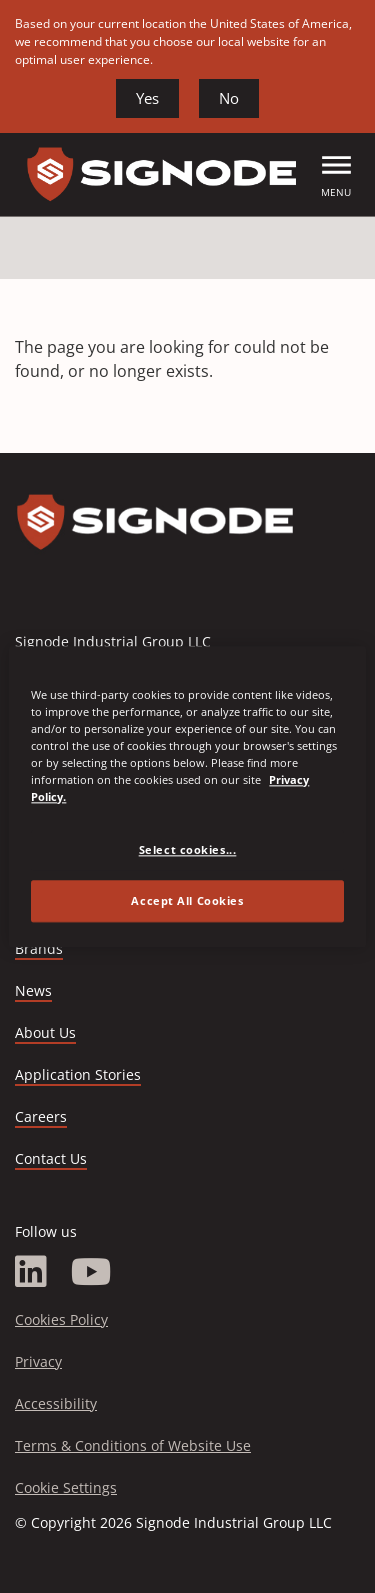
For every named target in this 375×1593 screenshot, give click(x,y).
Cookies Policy (61, 1319)
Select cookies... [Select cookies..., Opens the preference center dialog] (188, 849)
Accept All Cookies (187, 900)
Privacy (38, 1361)
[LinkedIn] (31, 1272)
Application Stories (78, 1074)
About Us (45, 1032)
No (229, 98)
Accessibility (56, 1403)
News (33, 990)
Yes (147, 98)
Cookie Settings (66, 1487)
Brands (39, 948)
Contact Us (51, 1158)
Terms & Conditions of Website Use (133, 1445)
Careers (41, 1117)
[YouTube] (91, 1272)
